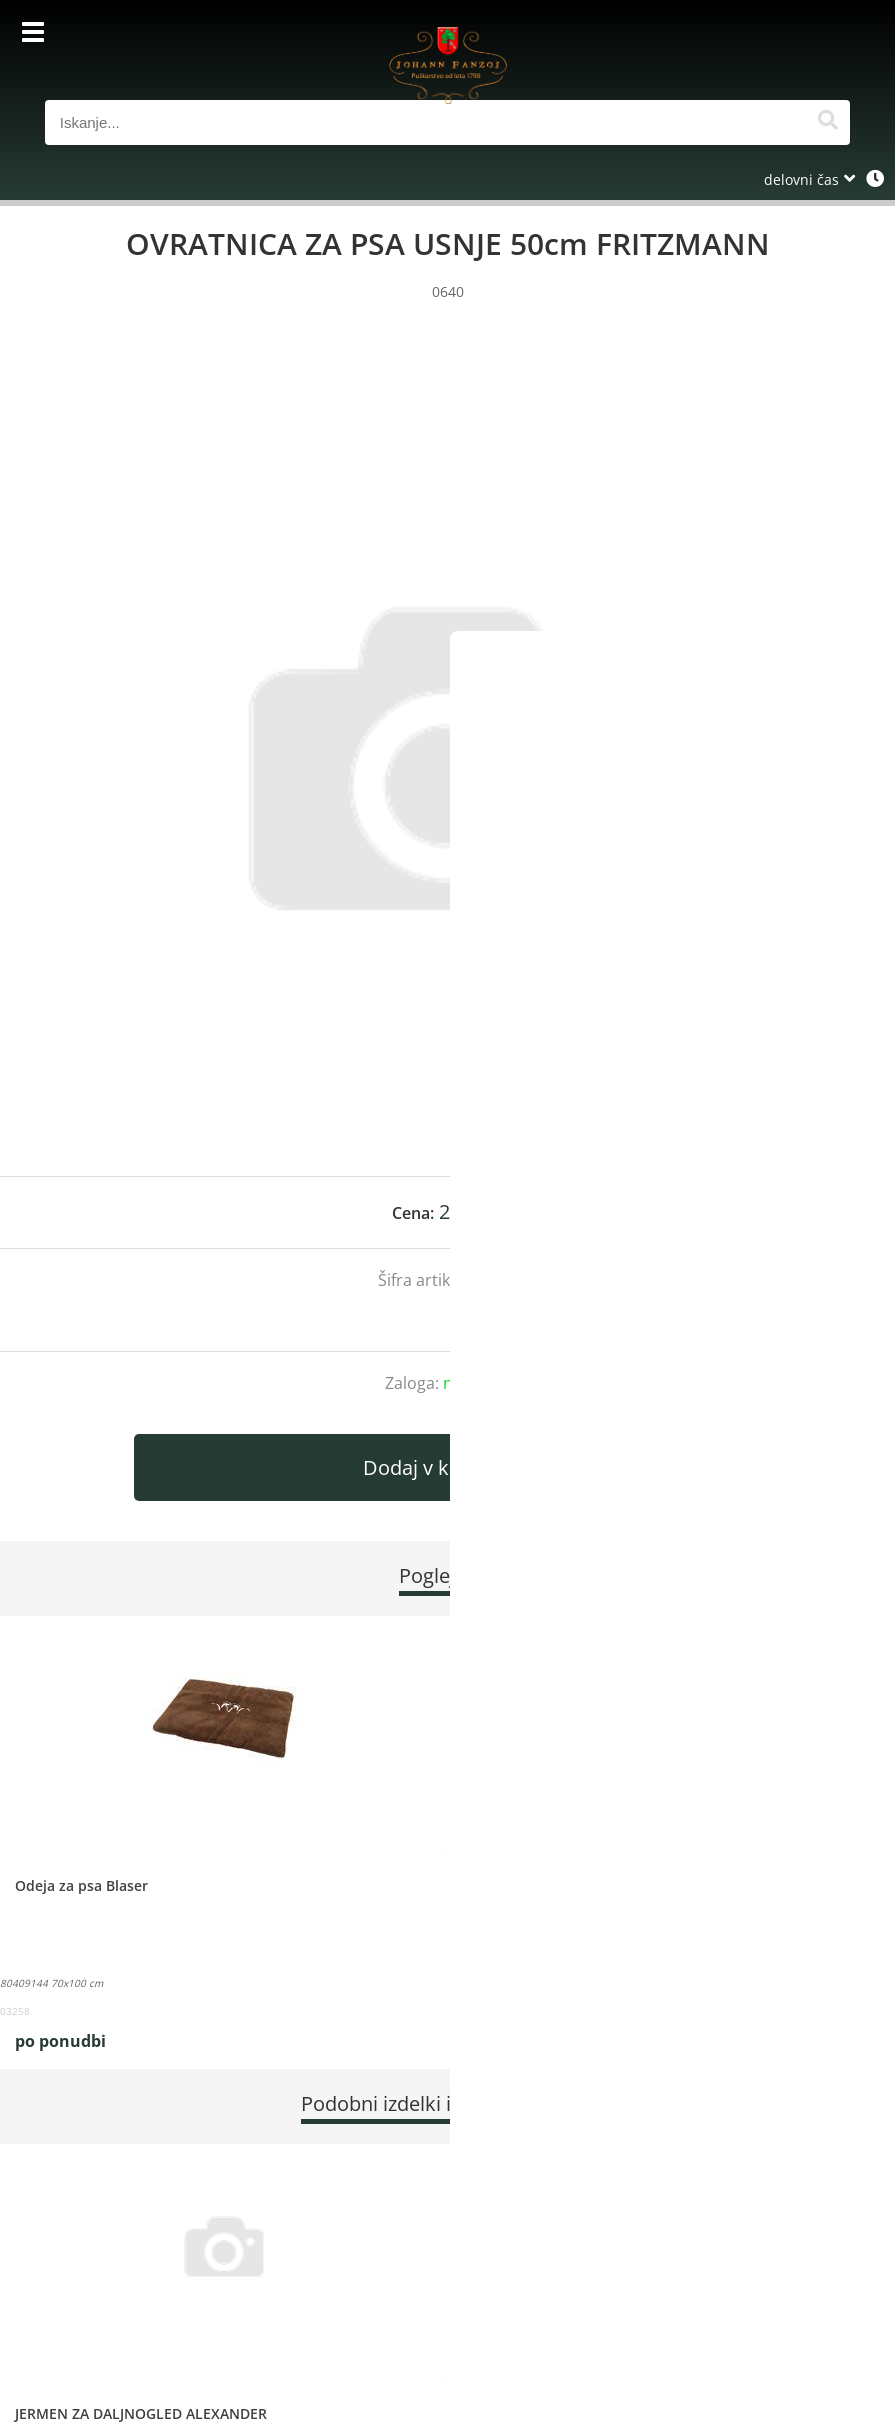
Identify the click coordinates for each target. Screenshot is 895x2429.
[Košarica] (830, 35)
